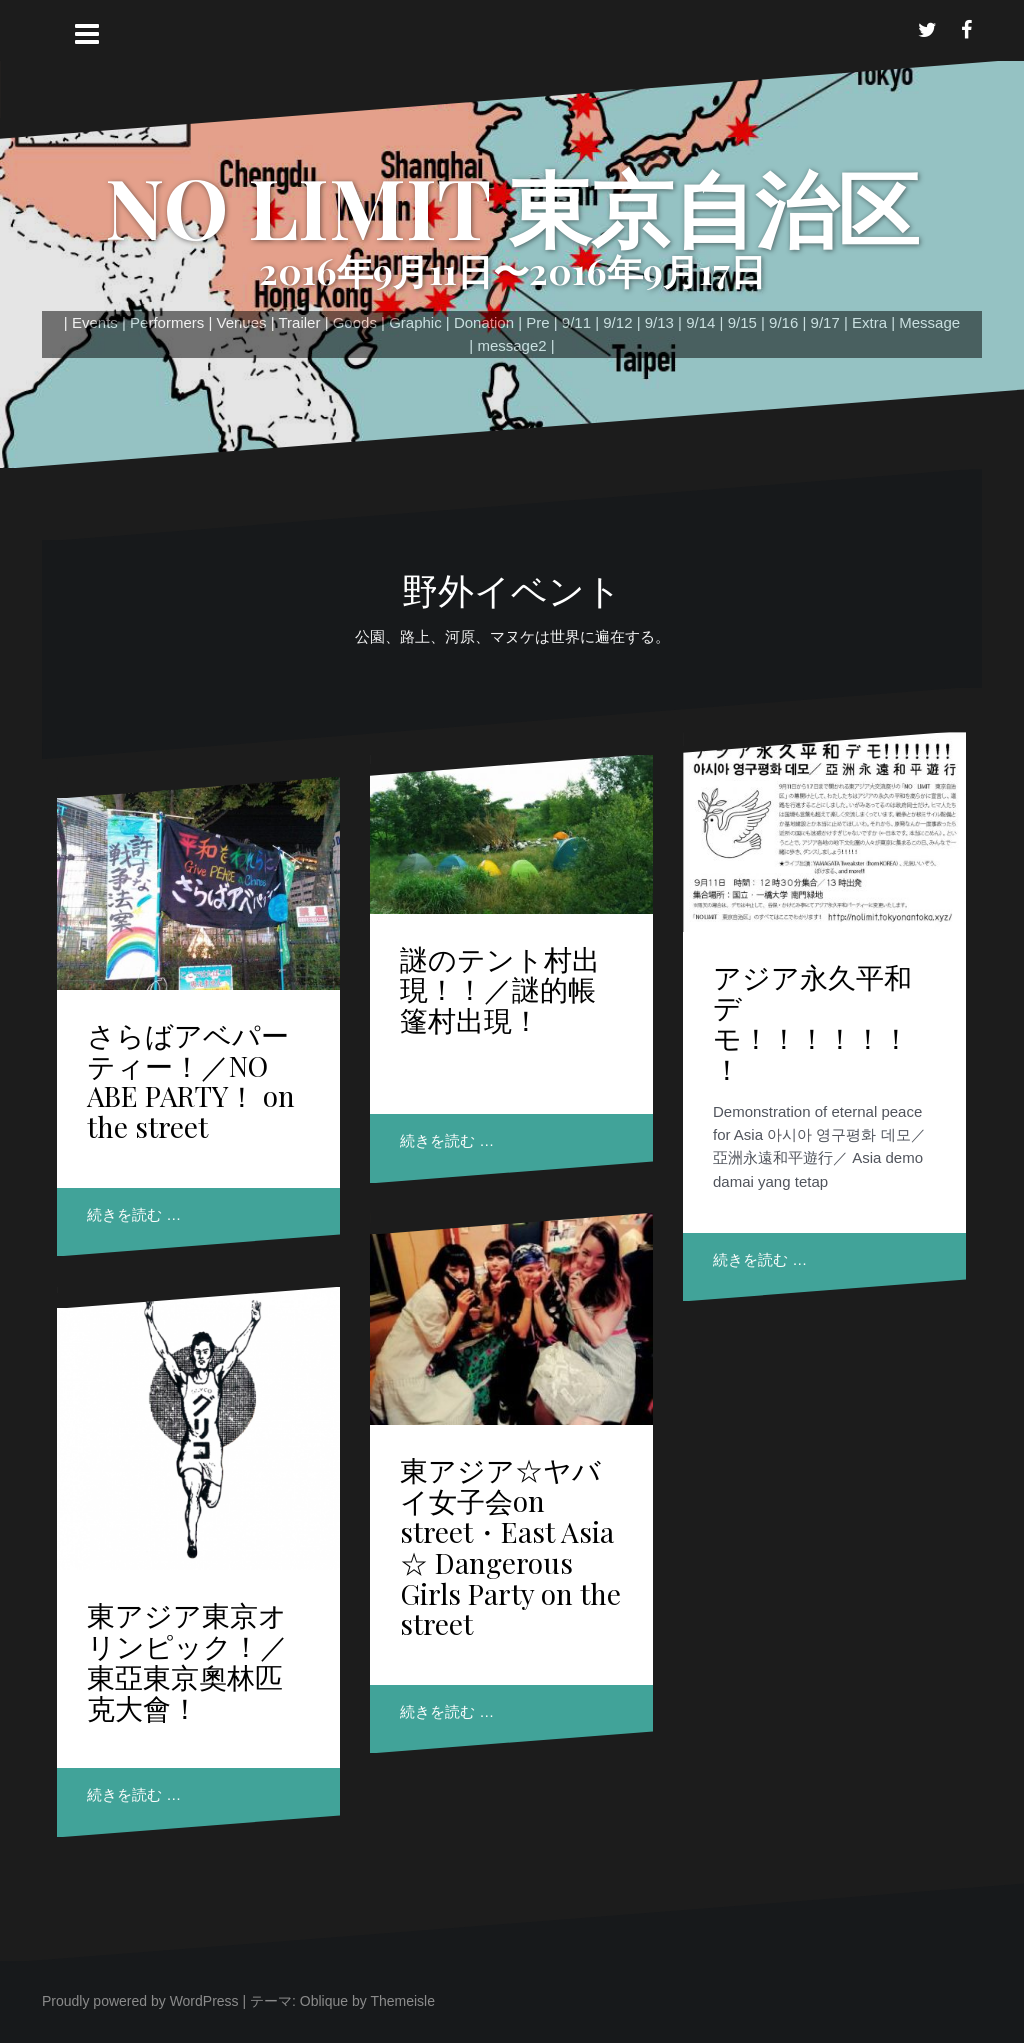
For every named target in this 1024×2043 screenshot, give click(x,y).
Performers (167, 322)
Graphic (415, 322)
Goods (355, 322)
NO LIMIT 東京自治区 (512, 206)
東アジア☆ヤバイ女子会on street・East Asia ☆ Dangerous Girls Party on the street (510, 1546)
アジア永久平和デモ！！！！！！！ (812, 1022)
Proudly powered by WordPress (140, 2001)
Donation (484, 322)
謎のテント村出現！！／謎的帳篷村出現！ (500, 989)
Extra (869, 322)
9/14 (700, 322)
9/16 (783, 322)
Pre (537, 322)
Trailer (300, 322)
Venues (241, 322)
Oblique (324, 2001)
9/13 (659, 322)
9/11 (576, 322)
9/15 (742, 322)
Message (929, 322)
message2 (511, 345)
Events (95, 322)
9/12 (617, 322)
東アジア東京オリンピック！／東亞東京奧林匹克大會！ (187, 1660)
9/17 (825, 322)
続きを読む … (134, 1214)
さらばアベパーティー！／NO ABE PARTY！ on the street (191, 1080)
